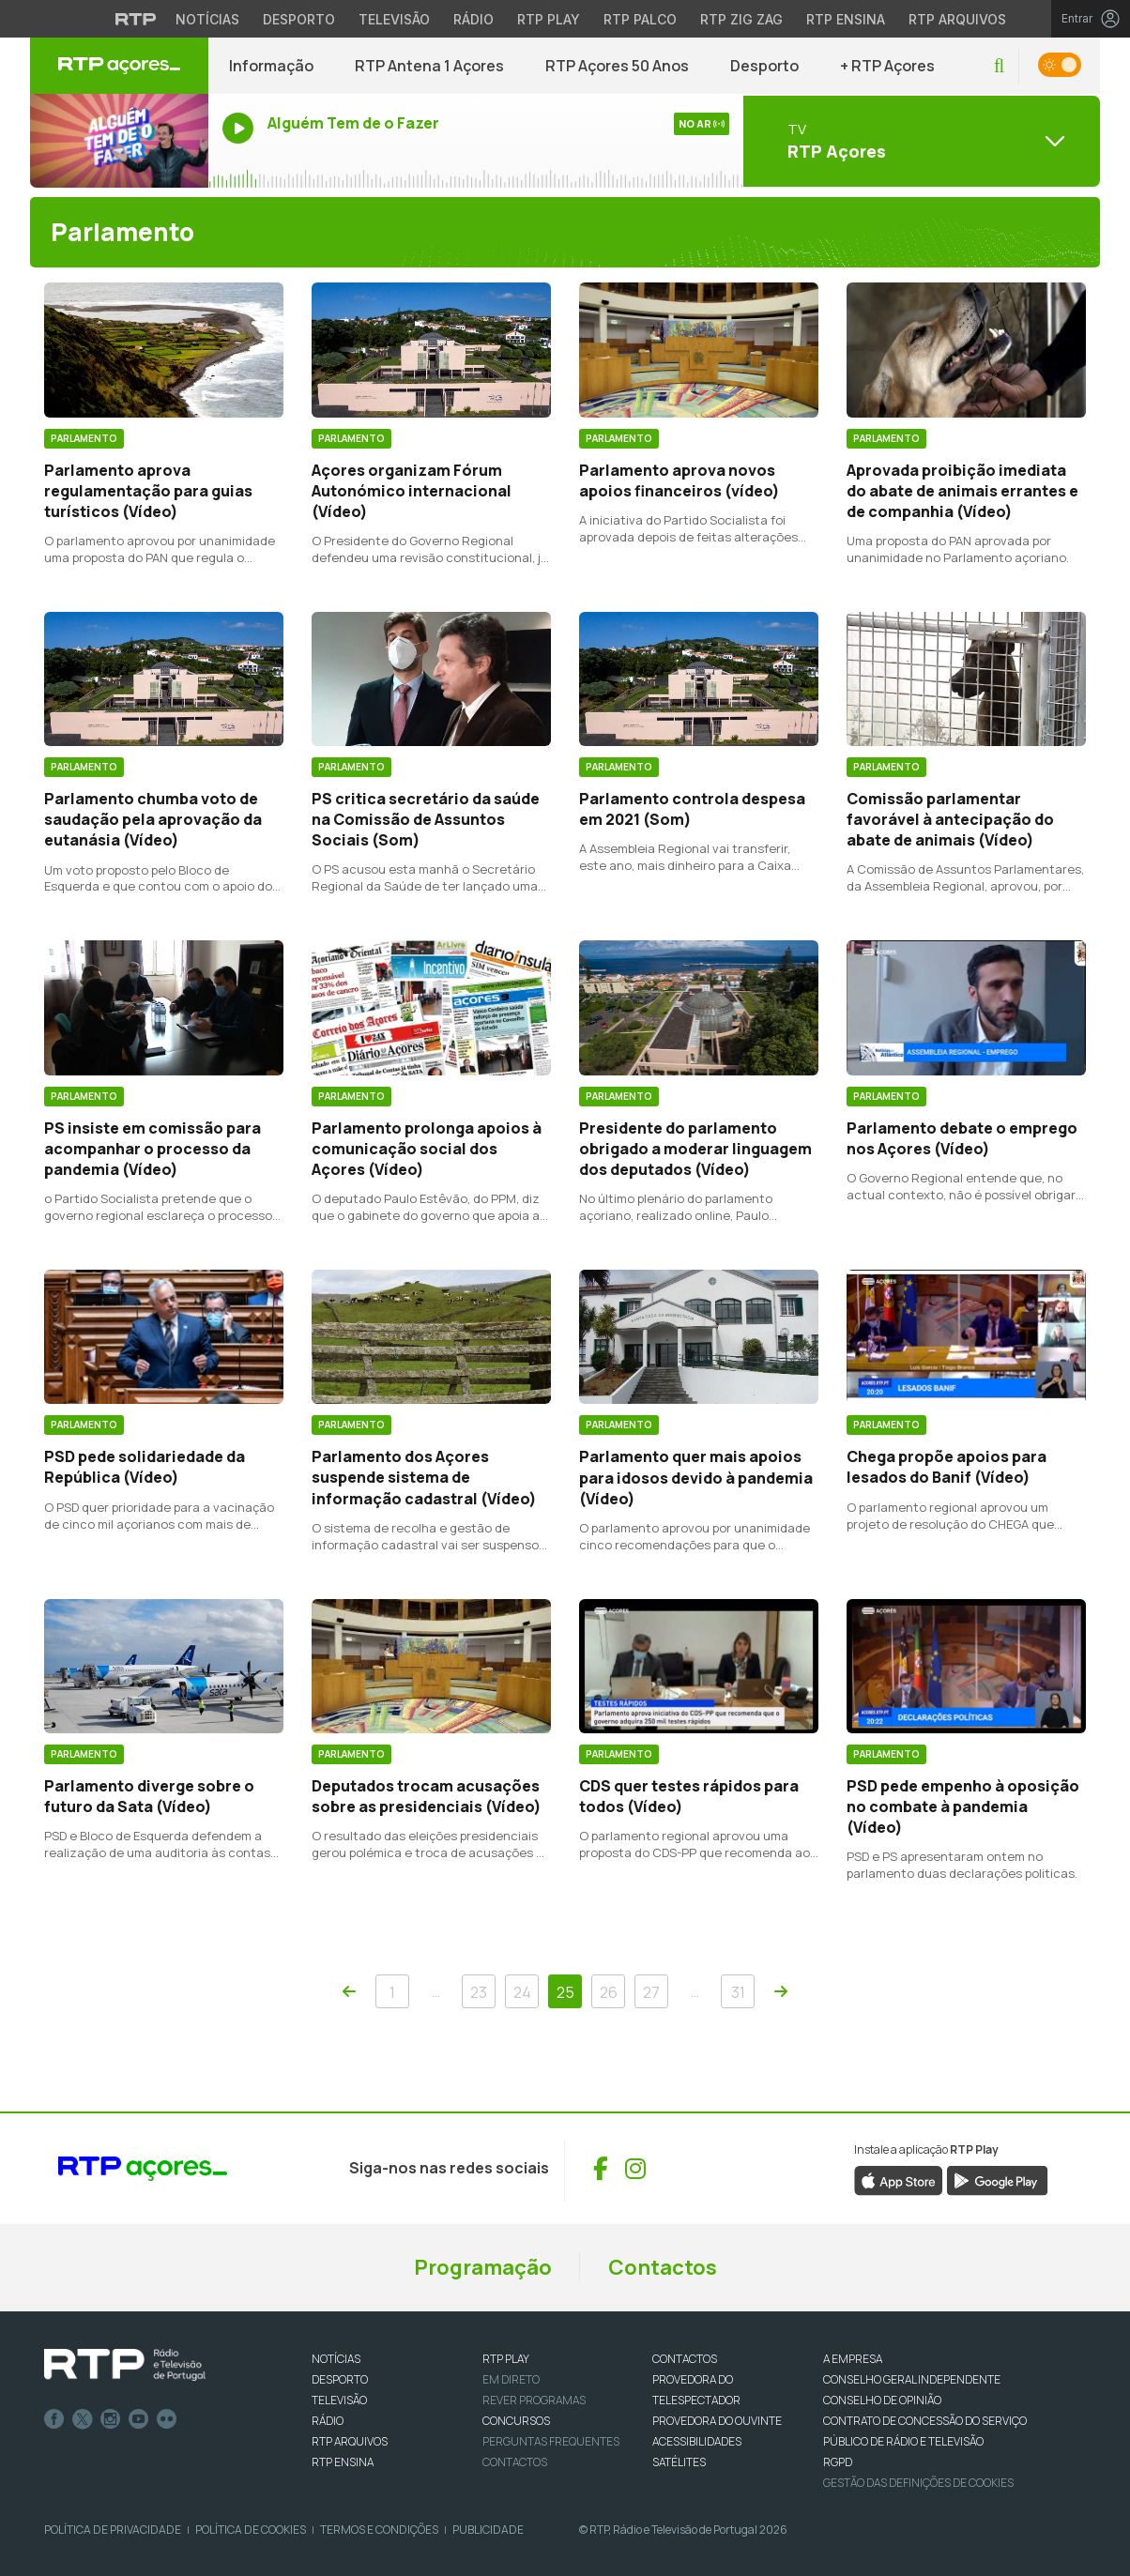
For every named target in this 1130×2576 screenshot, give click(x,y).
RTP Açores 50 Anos (617, 65)
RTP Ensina (343, 2462)
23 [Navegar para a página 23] (478, 1992)
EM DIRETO (511, 2379)
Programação (483, 2267)
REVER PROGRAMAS (534, 2400)
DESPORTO (340, 2379)
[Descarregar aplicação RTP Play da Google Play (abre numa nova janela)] (997, 2179)
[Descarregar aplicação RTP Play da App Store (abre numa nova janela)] (898, 2179)
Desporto (764, 65)
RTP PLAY (505, 2359)
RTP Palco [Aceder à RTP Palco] (640, 19)
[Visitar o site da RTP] (136, 19)
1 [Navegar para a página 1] (392, 1992)
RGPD (837, 2462)
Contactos (662, 2267)
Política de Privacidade (112, 2530)
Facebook (54, 2419)
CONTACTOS (684, 2359)
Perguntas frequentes (550, 2441)
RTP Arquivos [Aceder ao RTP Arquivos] (957, 19)
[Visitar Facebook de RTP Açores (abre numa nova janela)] (600, 2169)
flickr (167, 2419)
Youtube (139, 2419)
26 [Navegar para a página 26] (609, 1992)
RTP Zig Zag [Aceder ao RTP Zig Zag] (741, 19)
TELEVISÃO (339, 2400)
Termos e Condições (379, 2530)
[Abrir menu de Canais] (921, 141)
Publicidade (488, 2530)
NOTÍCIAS (336, 2359)
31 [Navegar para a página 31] (738, 1992)
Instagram (110, 2419)
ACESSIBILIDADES (696, 2441)
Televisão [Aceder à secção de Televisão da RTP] (394, 19)
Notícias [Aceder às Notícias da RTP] (207, 19)
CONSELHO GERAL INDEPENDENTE (911, 2379)
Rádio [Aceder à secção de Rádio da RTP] (473, 19)
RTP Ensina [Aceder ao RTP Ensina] (845, 19)
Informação (271, 65)
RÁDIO (328, 2421)
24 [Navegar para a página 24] (522, 1992)
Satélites (679, 2462)
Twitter (82, 2419)
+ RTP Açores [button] (887, 65)
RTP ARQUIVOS (350, 2441)
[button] (999, 66)
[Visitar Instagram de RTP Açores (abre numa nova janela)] (635, 2169)
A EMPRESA (852, 2359)
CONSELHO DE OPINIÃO (882, 2400)
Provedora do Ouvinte (717, 2421)
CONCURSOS (516, 2421)
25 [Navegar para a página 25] (565, 1992)
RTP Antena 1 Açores (429, 65)
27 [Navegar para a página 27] (651, 1992)
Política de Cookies (250, 2530)
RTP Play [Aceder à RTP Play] (548, 19)
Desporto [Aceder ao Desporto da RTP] (299, 19)
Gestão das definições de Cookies (918, 2483)
